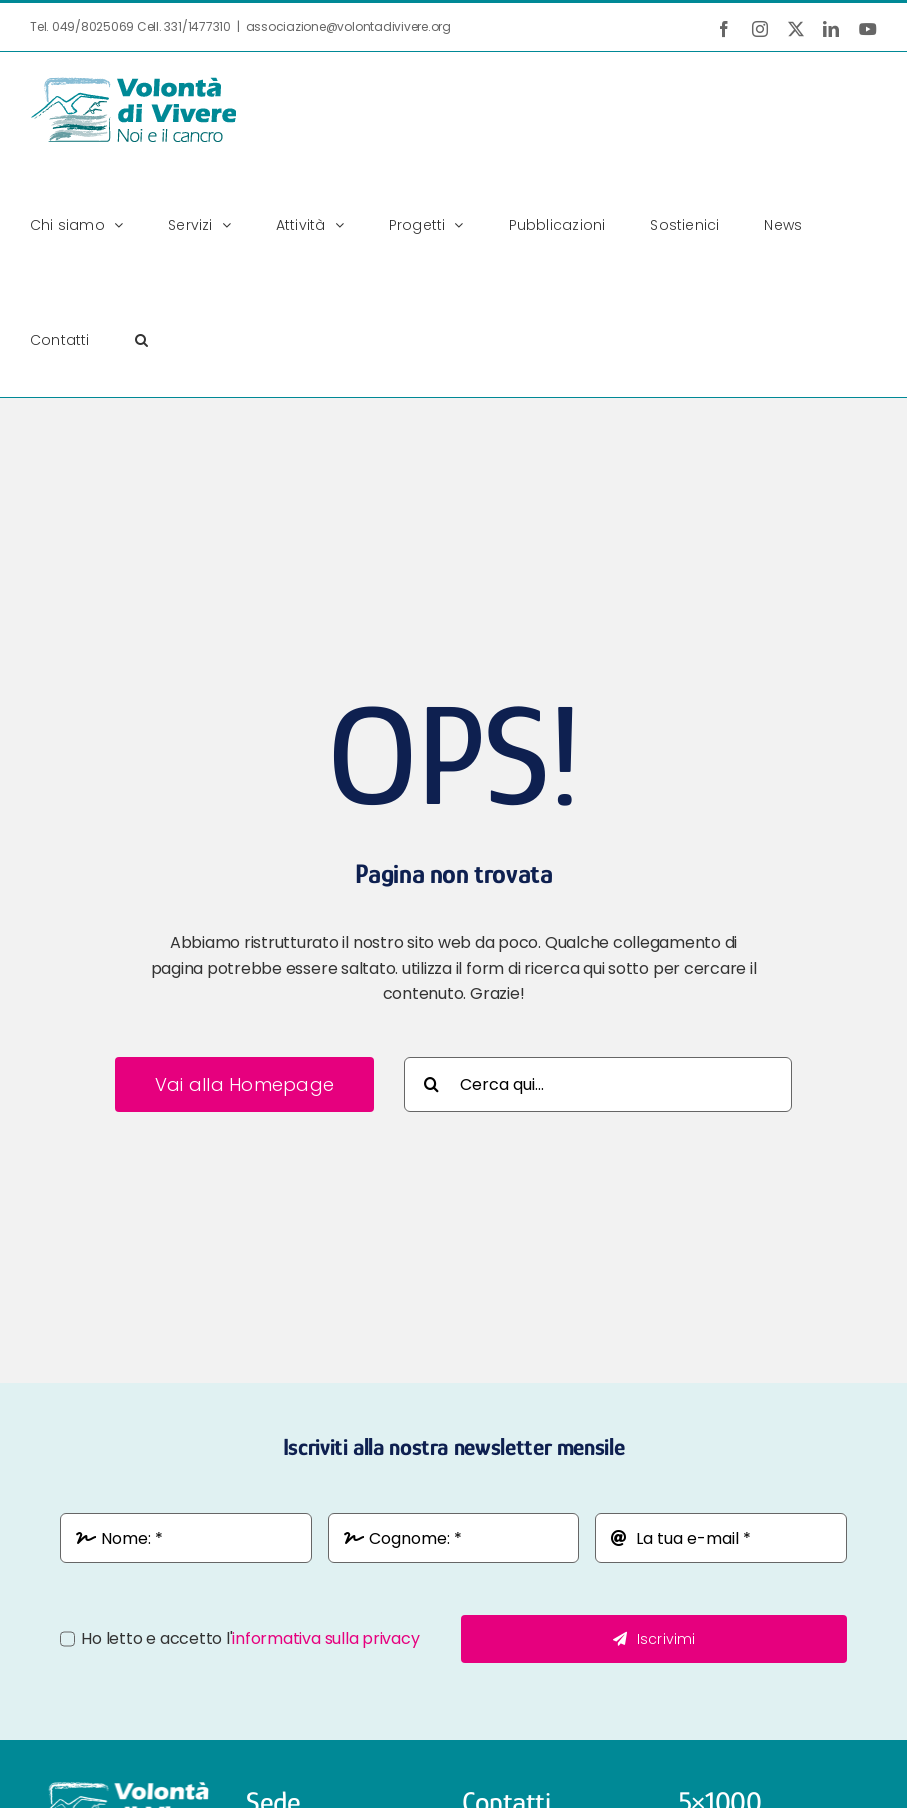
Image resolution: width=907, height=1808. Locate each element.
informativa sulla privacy (325, 1638)
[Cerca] (431, 1084)
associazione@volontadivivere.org (348, 26)
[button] (141, 339)
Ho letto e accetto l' (250, 1638)
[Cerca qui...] (598, 1084)
